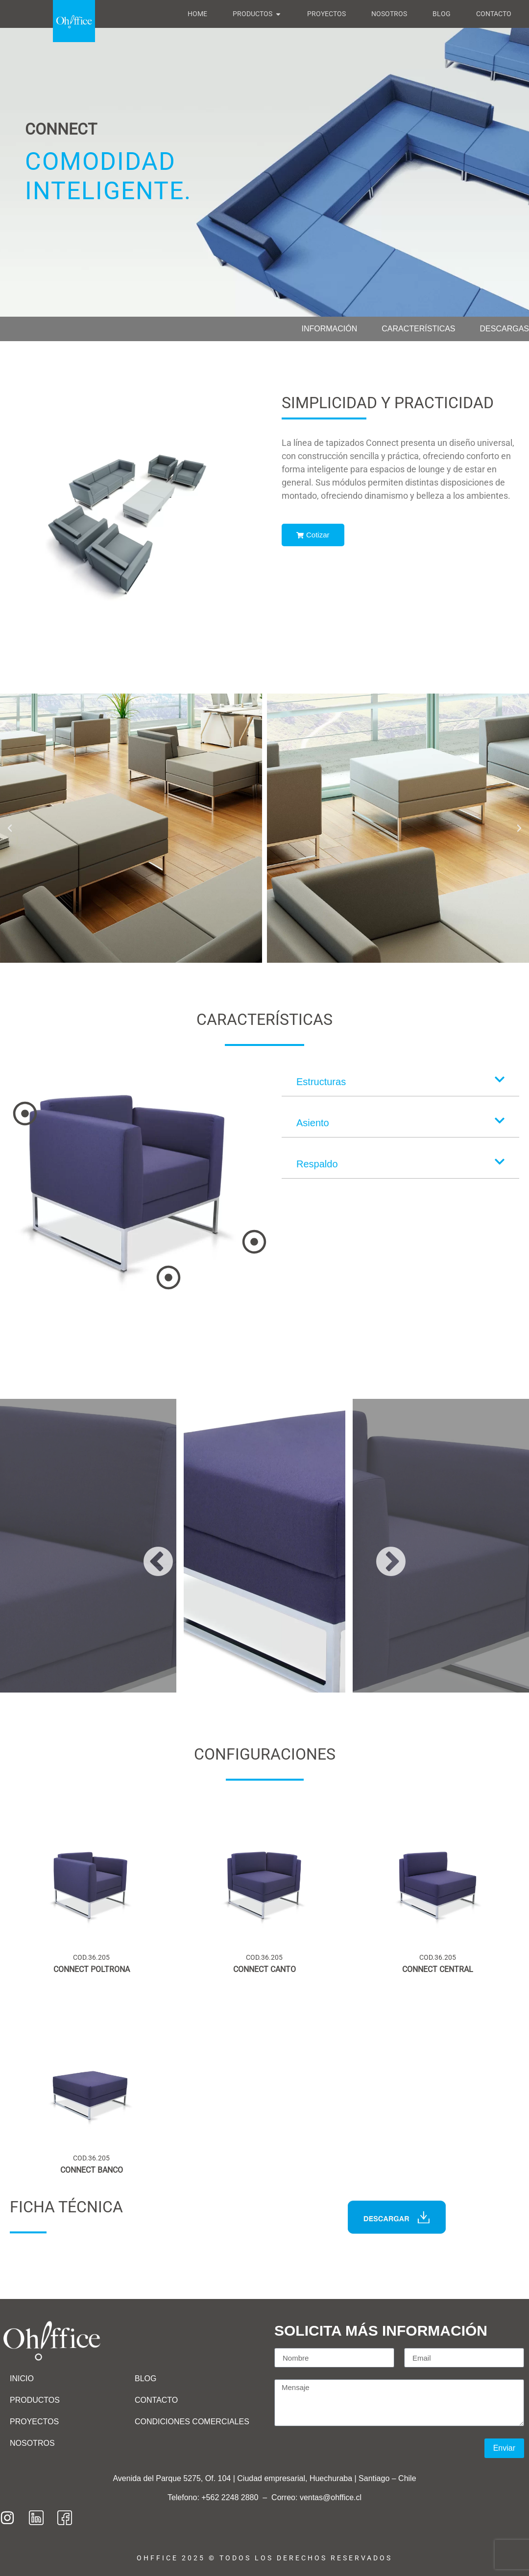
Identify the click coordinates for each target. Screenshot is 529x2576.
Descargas (504, 329)
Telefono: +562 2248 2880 (214, 2497)
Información (330, 329)
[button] (10, 828)
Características (418, 329)
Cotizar (313, 535)
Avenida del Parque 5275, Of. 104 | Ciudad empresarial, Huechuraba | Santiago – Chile (264, 2478)
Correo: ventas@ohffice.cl (316, 2497)
